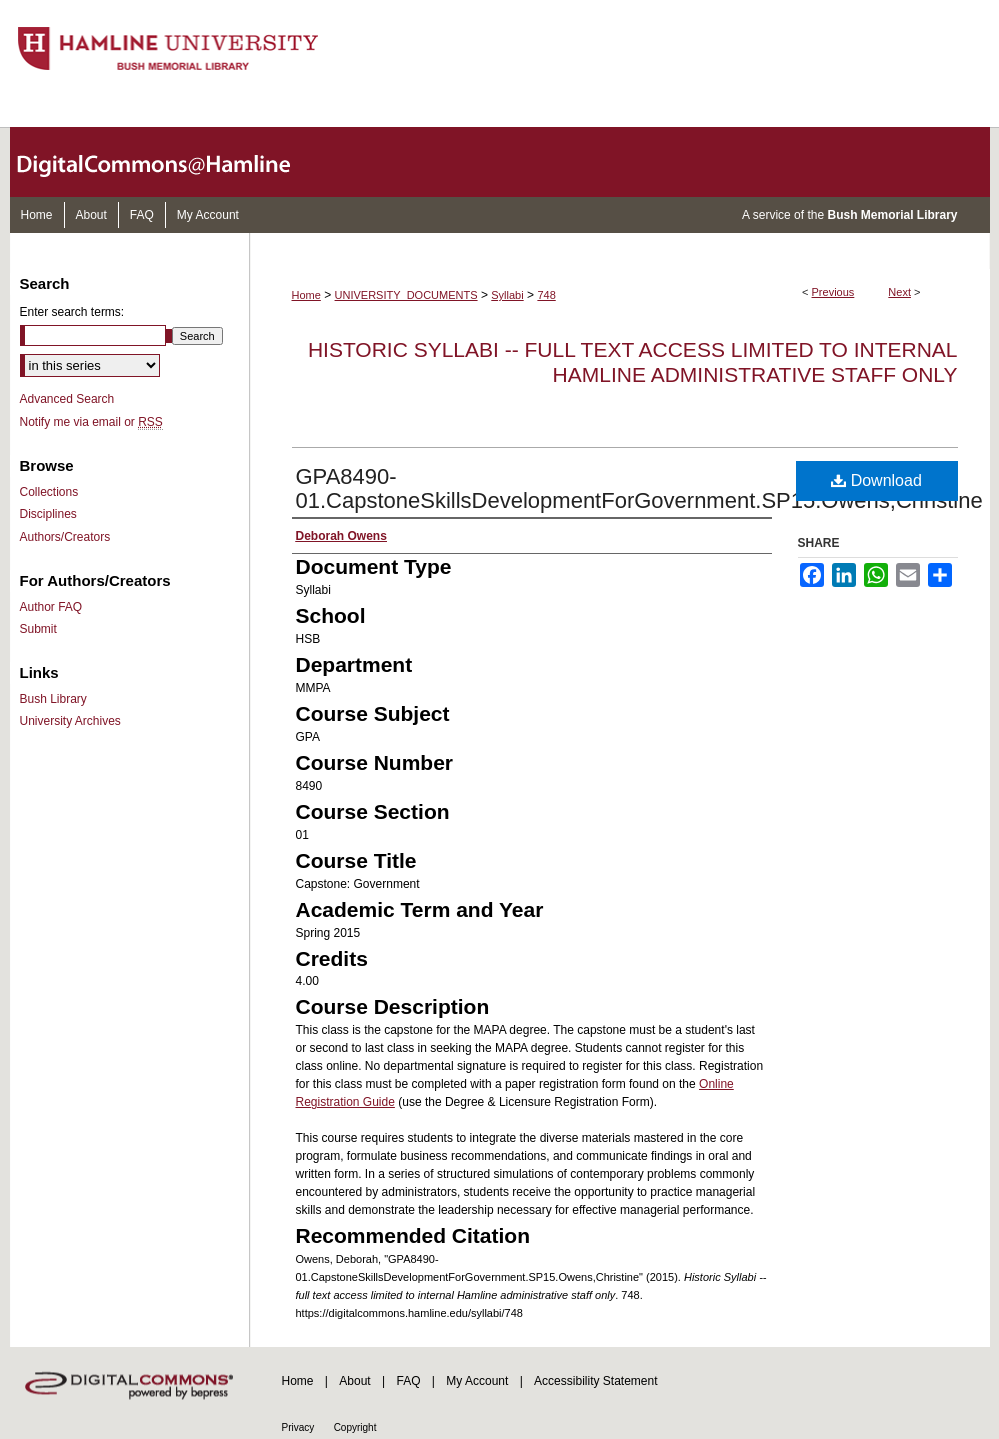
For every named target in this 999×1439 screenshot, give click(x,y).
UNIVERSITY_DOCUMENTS (406, 295)
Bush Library (53, 699)
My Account (477, 1381)
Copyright (355, 1427)
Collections (49, 492)
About (354, 1381)
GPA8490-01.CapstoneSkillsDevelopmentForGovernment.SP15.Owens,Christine (639, 488)
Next (899, 292)
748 (546, 295)
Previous (833, 292)
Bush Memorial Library (892, 215)
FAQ (408, 1381)
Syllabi (507, 295)
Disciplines (48, 514)
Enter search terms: (72, 312)
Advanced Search (67, 399)
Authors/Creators (65, 537)
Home (306, 295)
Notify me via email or (91, 422)
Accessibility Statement (595, 1381)
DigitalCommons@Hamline (170, 162)
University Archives (70, 721)
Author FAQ (51, 607)
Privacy (298, 1427)
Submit (38, 629)
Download (876, 480)
